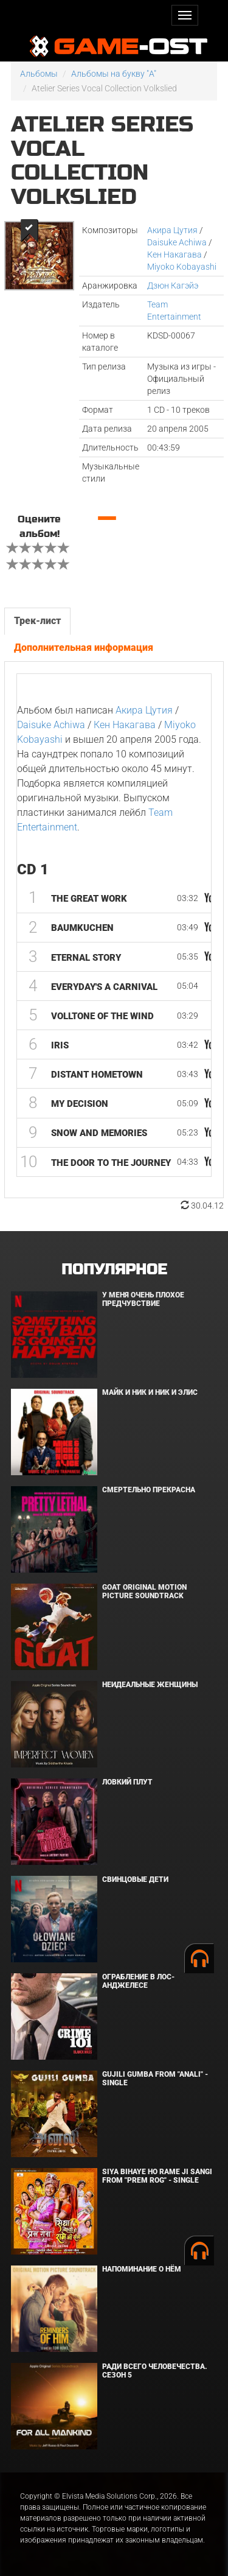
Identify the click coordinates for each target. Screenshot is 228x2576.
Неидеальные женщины (150, 1684)
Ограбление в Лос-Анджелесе (138, 1981)
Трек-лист (37, 620)
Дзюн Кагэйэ (172, 285)
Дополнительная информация (83, 647)
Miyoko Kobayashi (181, 267)
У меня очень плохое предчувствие (143, 1299)
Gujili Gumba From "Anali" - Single (155, 2078)
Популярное (114, 1270)
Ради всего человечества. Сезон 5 (154, 2370)
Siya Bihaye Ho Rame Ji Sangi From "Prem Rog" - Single (157, 2175)
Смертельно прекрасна (148, 1490)
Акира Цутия (172, 230)
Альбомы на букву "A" (113, 74)
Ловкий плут (127, 1782)
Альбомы (39, 74)
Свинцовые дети (135, 1879)
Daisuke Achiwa (177, 242)
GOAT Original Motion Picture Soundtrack (144, 1591)
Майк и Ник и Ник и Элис (150, 1392)
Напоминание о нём (141, 2269)
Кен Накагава (174, 254)
